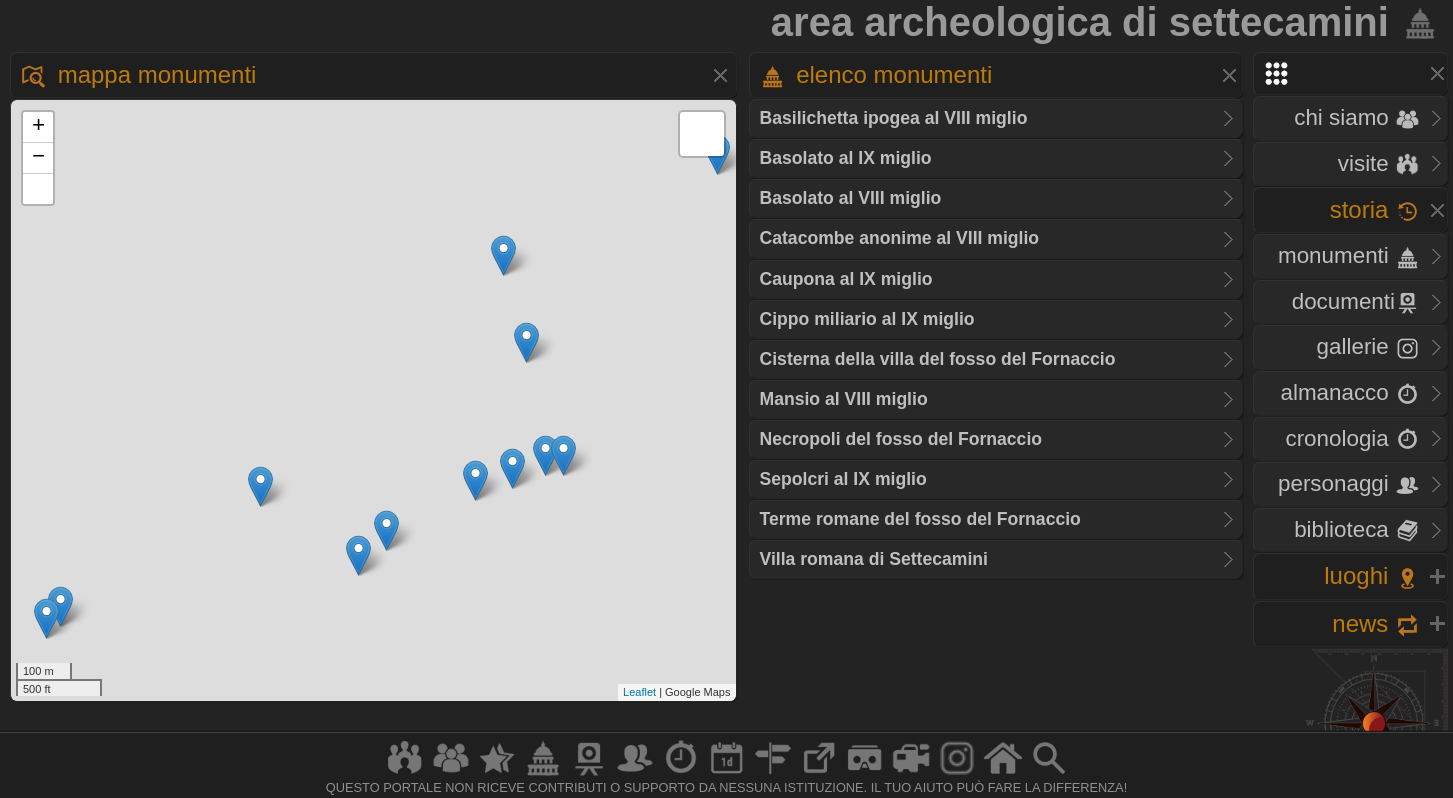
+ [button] (38, 127)
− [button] (38, 158)
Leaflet (639, 692)
